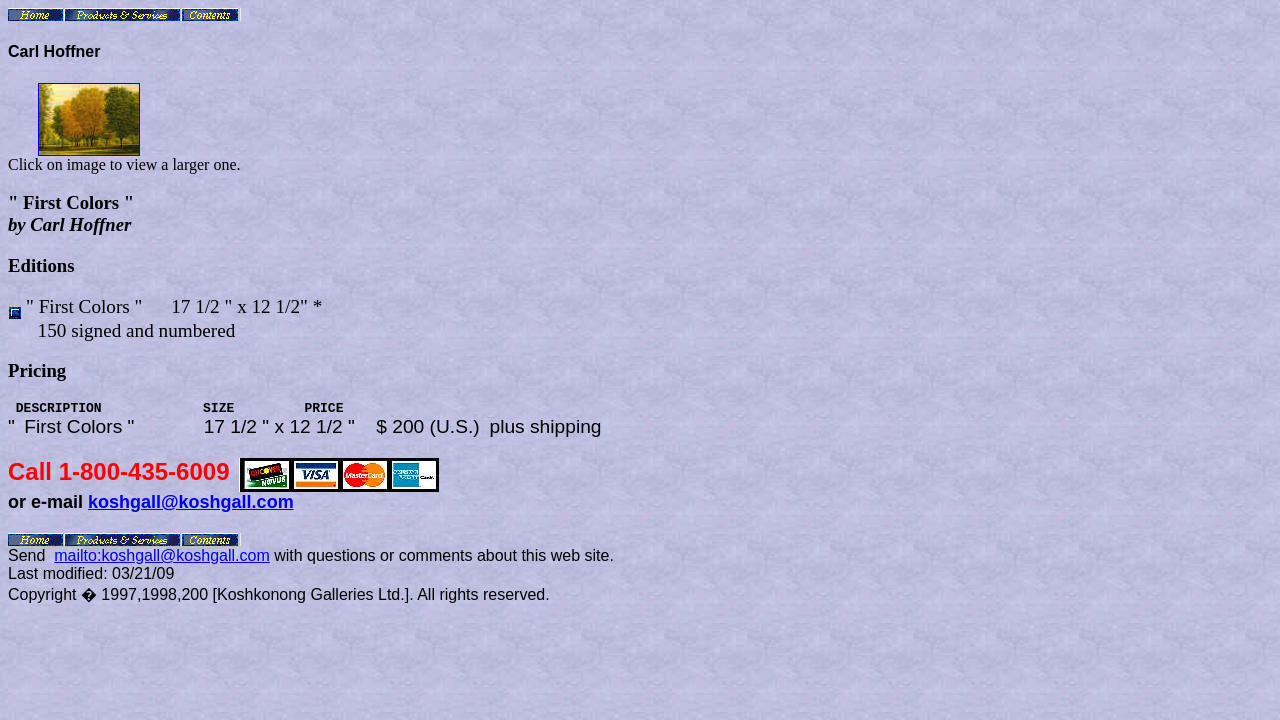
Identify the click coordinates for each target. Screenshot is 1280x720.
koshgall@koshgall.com (191, 505)
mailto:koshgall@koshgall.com (161, 558)
